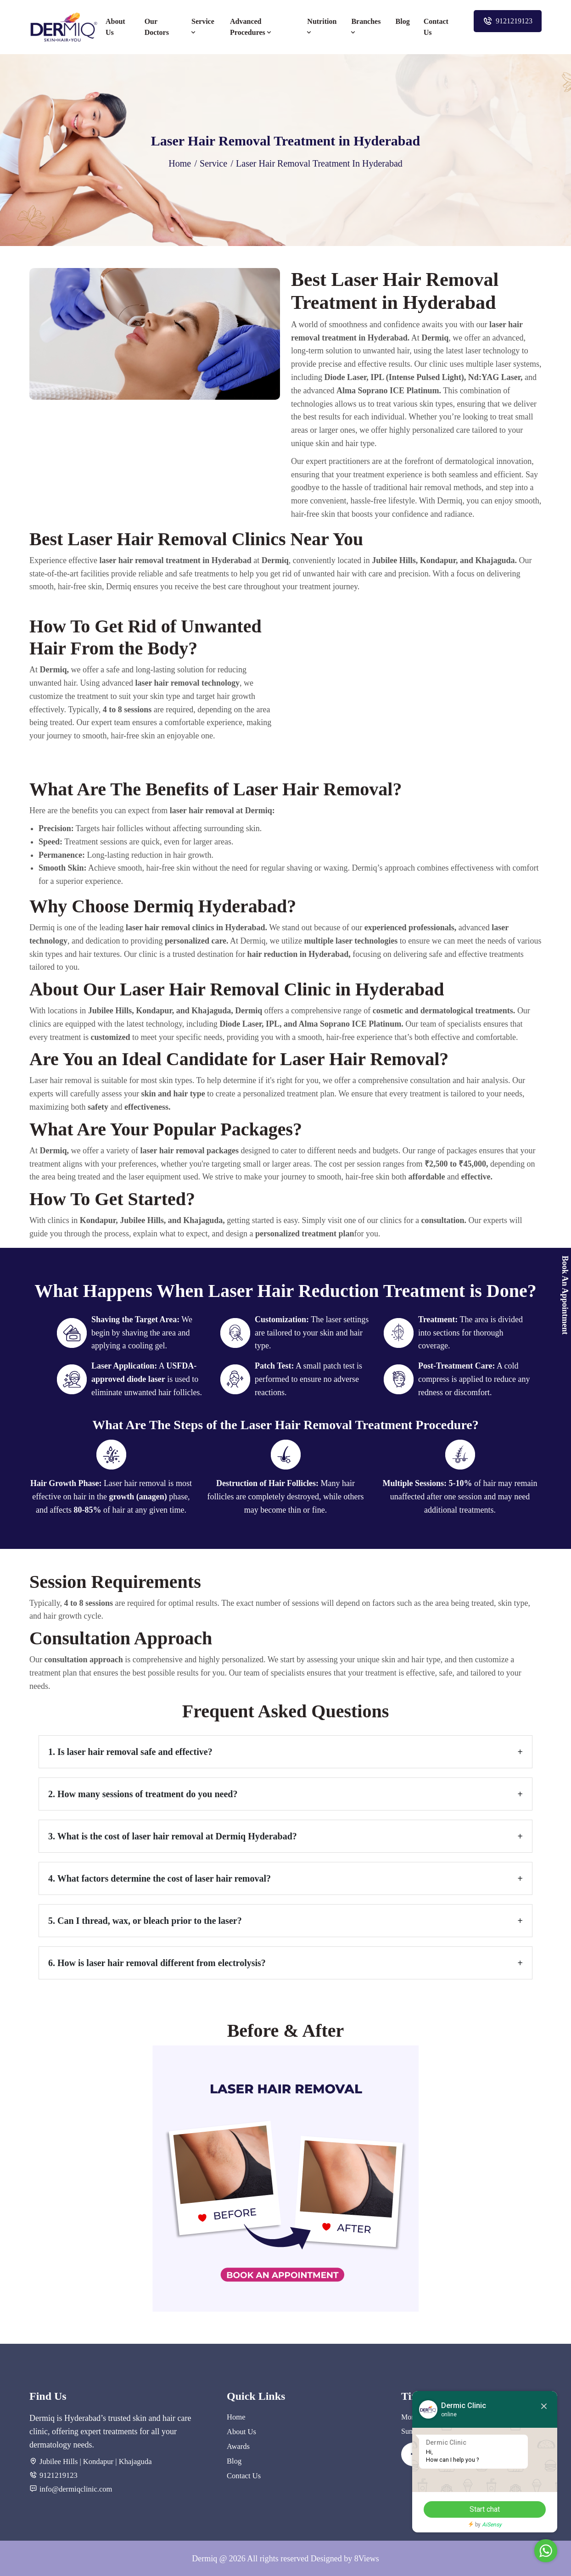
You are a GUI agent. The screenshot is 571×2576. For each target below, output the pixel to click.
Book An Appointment (565, 1294)
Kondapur (97, 2461)
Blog (403, 21)
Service (202, 26)
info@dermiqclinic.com (74, 2488)
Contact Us (436, 26)
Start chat (477, 2509)
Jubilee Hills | (59, 2461)
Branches (366, 26)
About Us (115, 26)
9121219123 (507, 21)
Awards (238, 2445)
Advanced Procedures (251, 26)
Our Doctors (157, 26)
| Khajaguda (130, 2461)
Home (179, 163)
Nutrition (321, 26)
